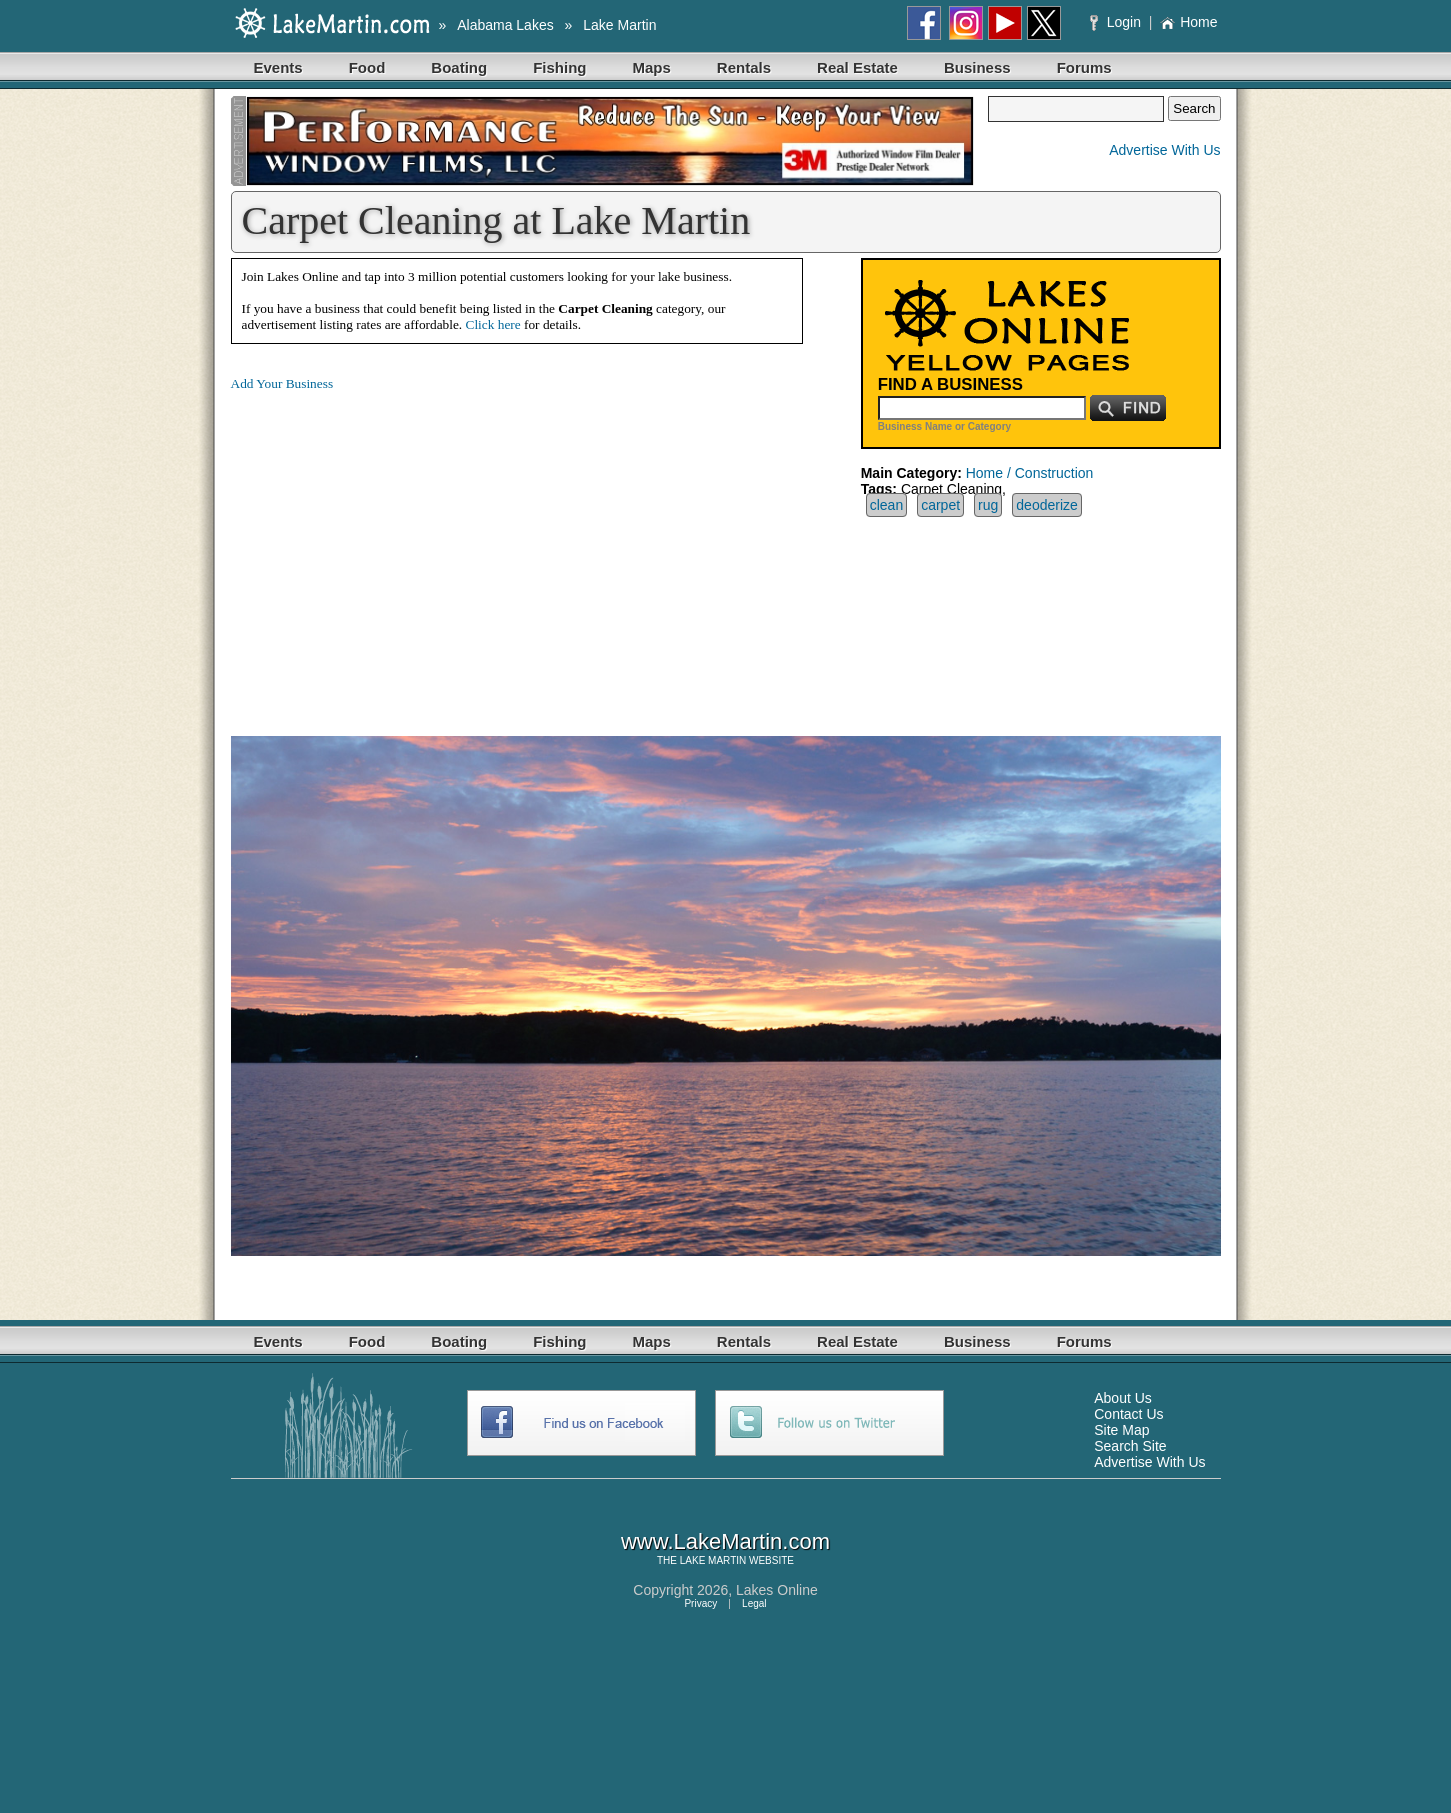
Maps (652, 67)
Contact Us (1128, 1414)
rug (988, 505)
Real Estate (857, 67)
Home (1188, 22)
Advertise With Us (1164, 150)
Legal (754, 1603)
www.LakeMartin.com (725, 1541)
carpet (940, 505)
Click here (493, 324)
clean (886, 505)
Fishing (559, 67)
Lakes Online (777, 1590)
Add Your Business (282, 383)
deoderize (1047, 505)
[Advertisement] (399, 548)
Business (977, 67)
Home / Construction (1030, 473)
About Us (1123, 1398)
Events (278, 67)
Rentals (744, 67)
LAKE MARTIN (713, 1560)
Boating (459, 67)
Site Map (1121, 1430)
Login (1117, 22)
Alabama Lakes (505, 25)
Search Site (1130, 1446)
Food (367, 67)
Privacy (700, 1603)
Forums (1084, 67)
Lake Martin (619, 25)
